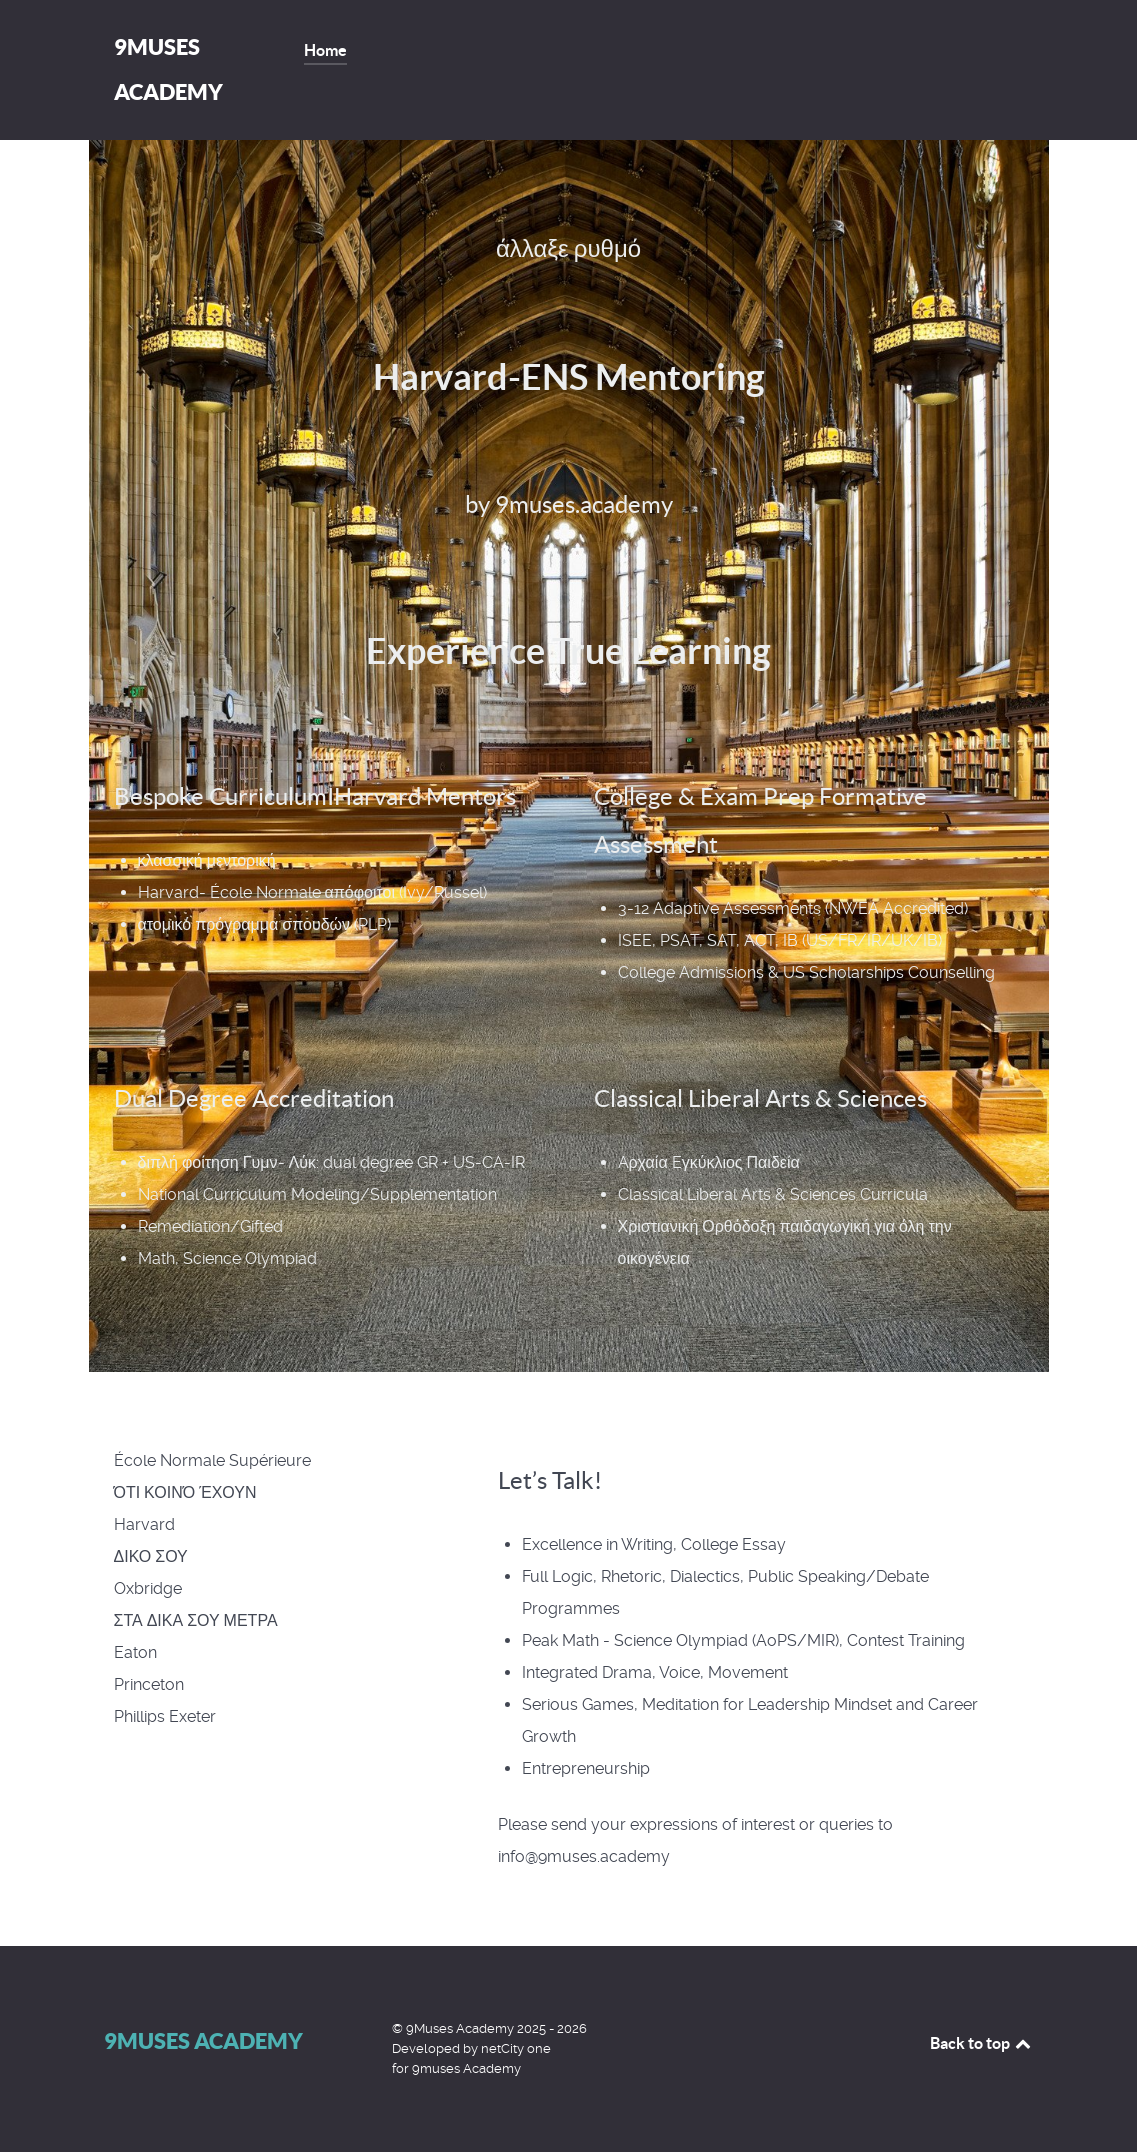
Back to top (982, 2043)
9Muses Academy (203, 2040)
